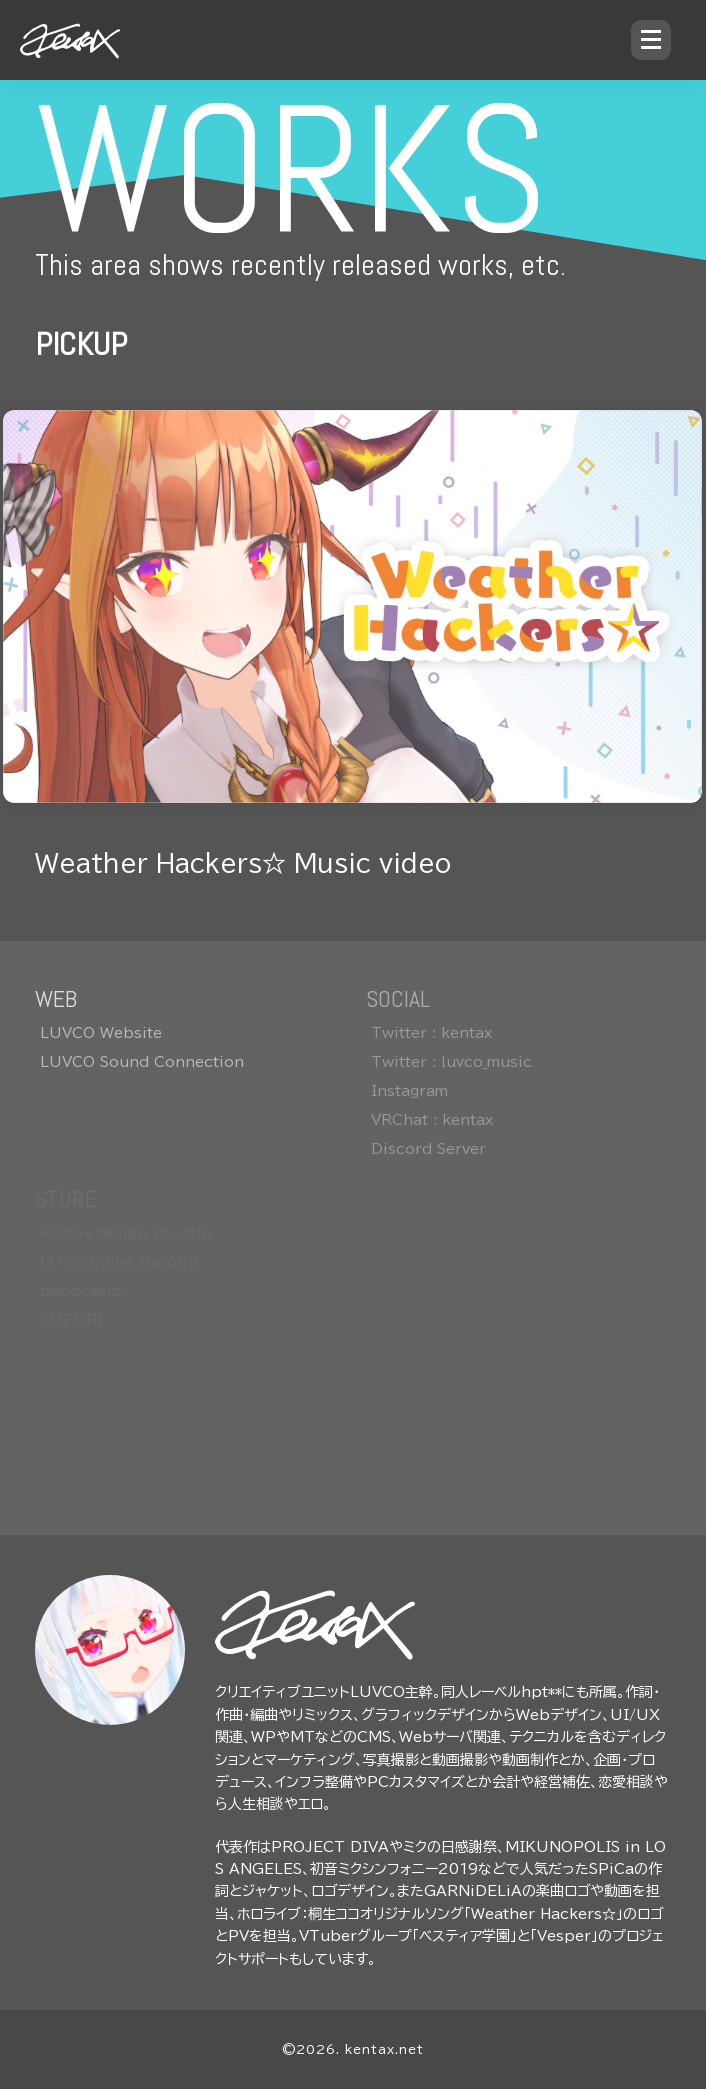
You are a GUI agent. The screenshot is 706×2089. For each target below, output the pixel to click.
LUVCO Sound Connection (142, 1062)
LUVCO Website (101, 1033)
